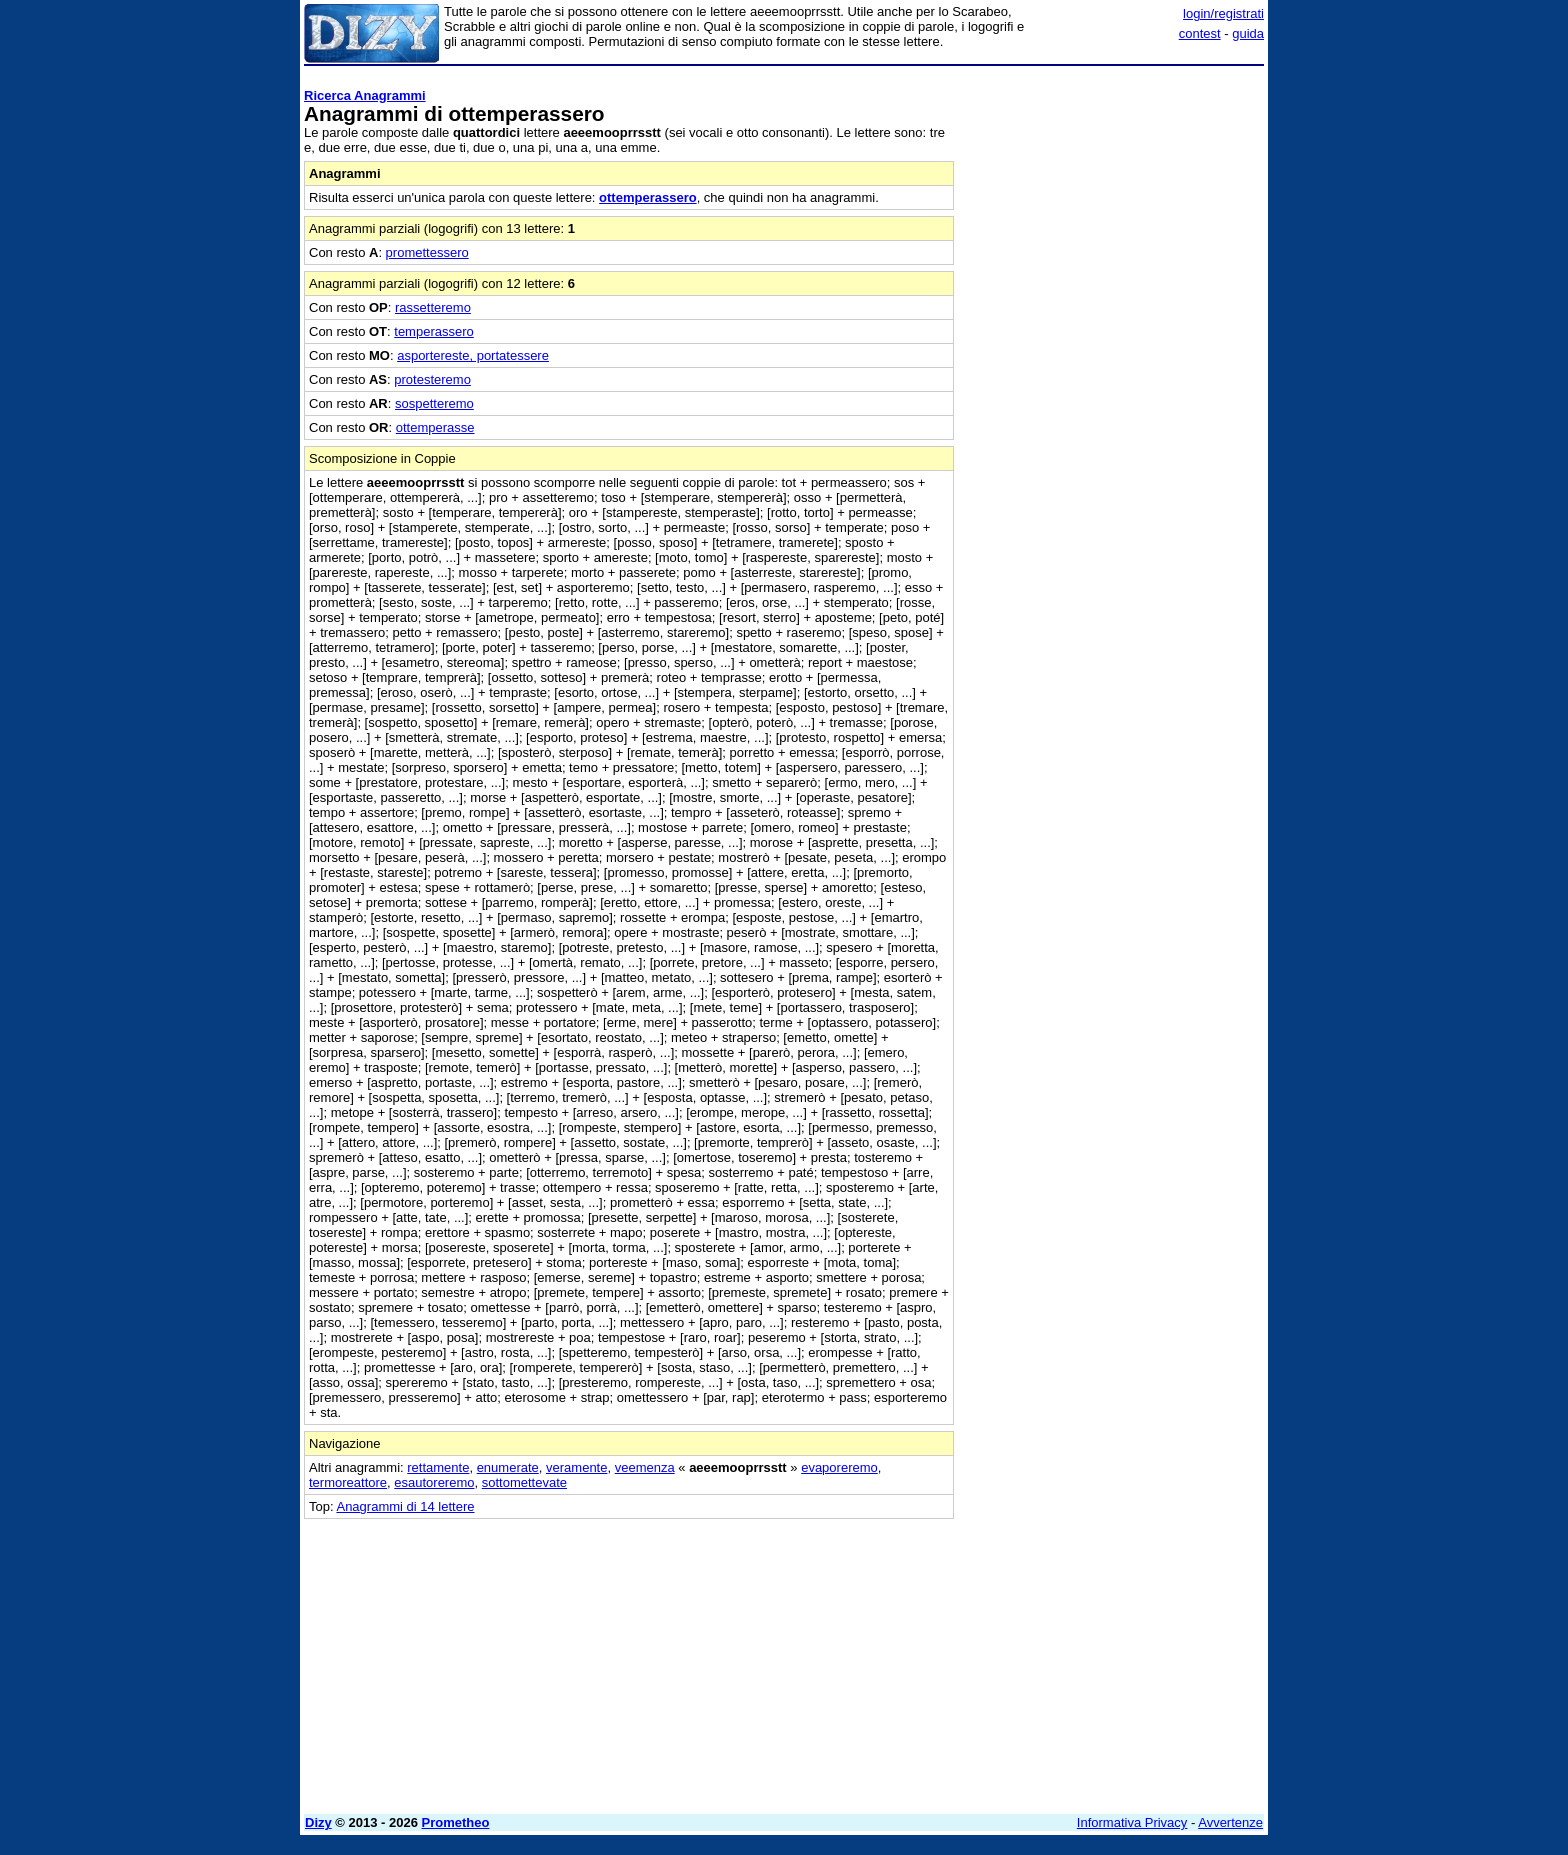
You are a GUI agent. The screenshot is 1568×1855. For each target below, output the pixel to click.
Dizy (318, 1822)
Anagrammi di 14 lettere (405, 1506)
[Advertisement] (1114, 373)
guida (1248, 33)
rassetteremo (433, 307)
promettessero (427, 252)
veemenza (645, 1467)
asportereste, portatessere (473, 355)
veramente (576, 1467)
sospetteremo (434, 403)
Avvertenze (1230, 1822)
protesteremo (432, 379)
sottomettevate (524, 1482)
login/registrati (1223, 13)
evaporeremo (839, 1467)
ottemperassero (648, 197)
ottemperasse (435, 427)
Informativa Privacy (1132, 1822)
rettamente (438, 1467)
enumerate (508, 1467)
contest (1200, 33)
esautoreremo (434, 1482)
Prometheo (456, 1822)
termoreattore (348, 1482)
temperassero (433, 331)
